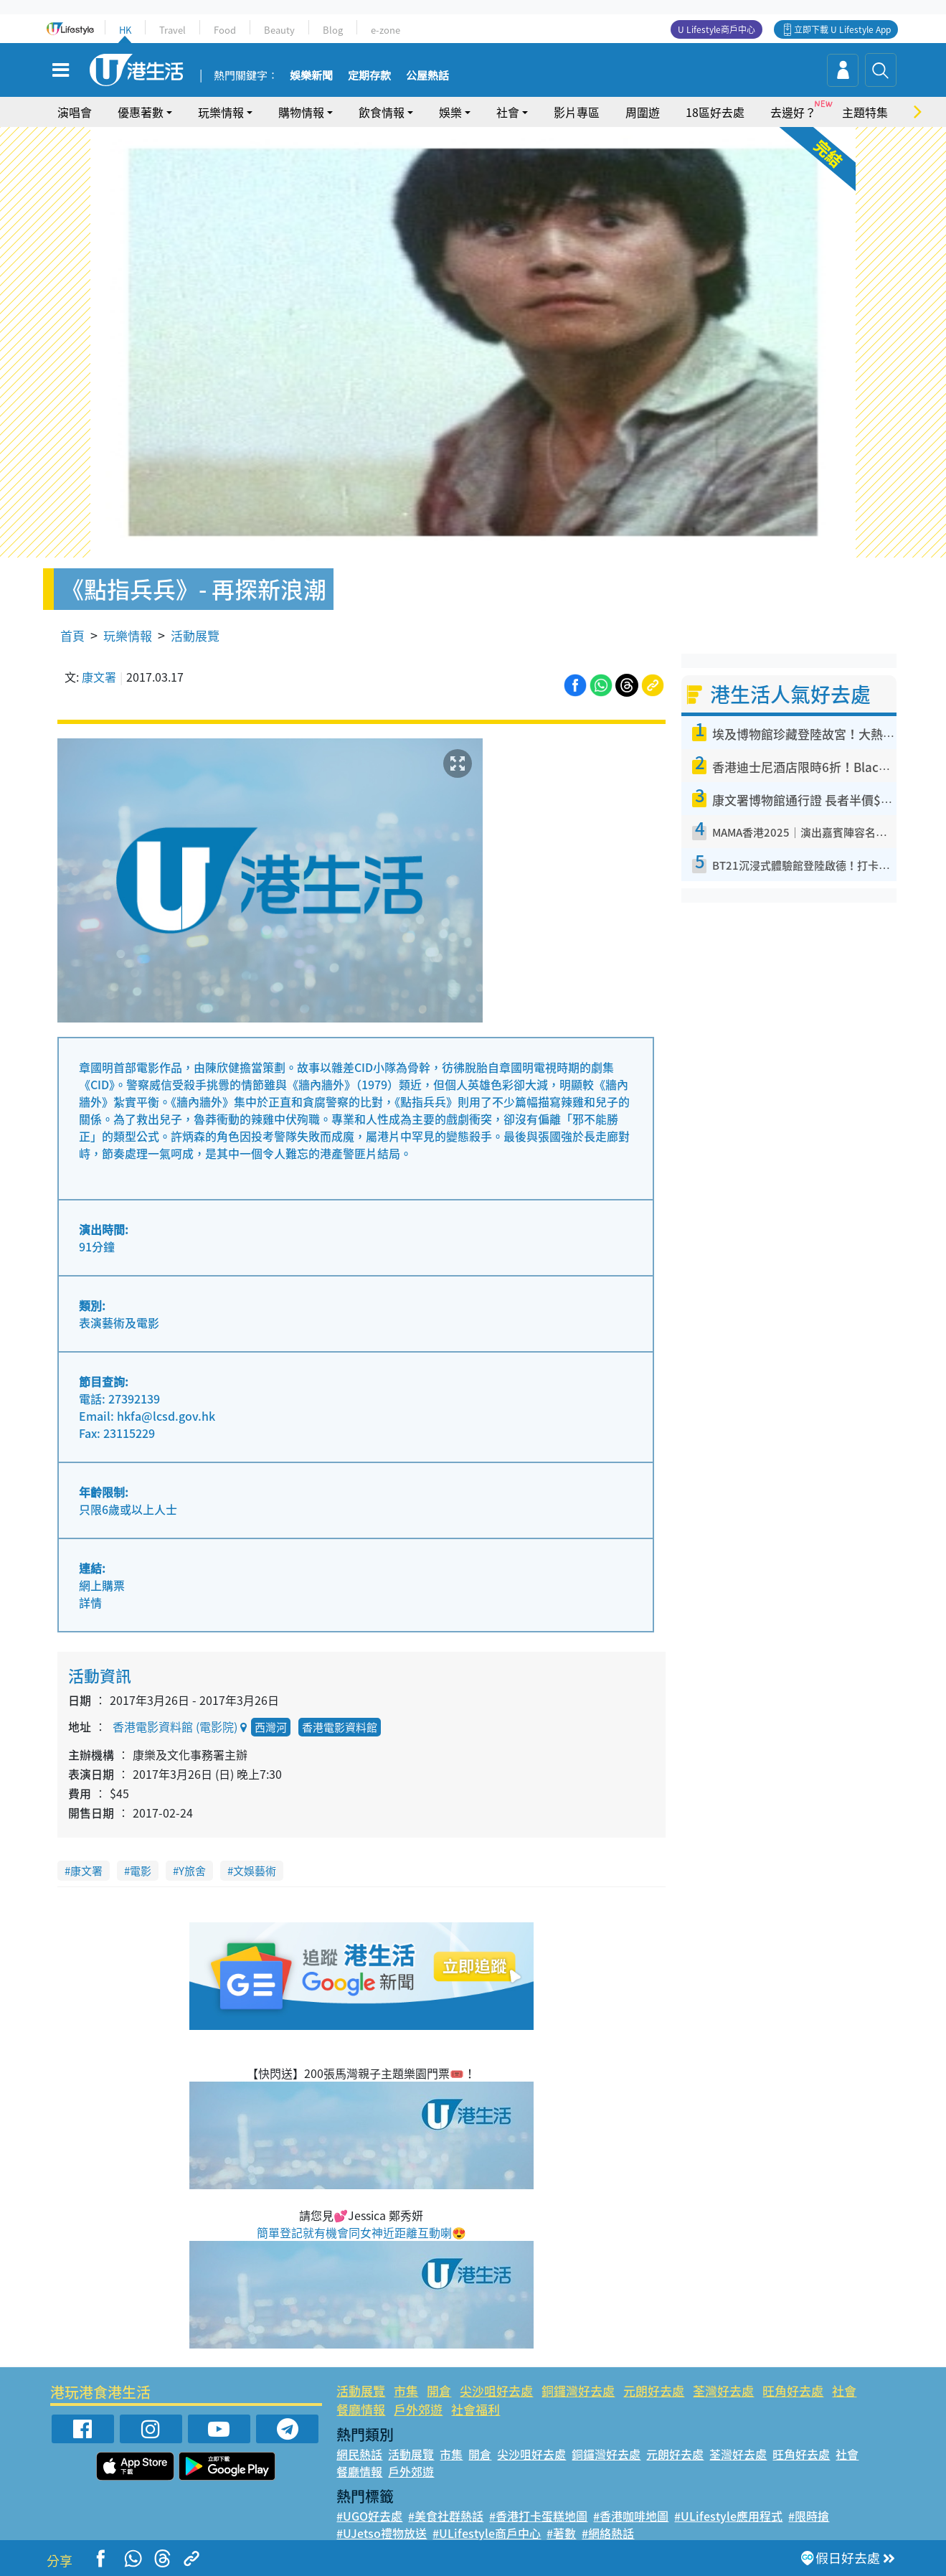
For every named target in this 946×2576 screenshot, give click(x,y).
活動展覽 (195, 635)
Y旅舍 (192, 1871)
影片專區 (577, 112)
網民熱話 (359, 2454)
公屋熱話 (427, 76)
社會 (507, 112)
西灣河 (271, 1727)
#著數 (561, 2533)
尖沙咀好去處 (496, 2390)
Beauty (279, 30)
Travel (172, 30)
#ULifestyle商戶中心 (486, 2533)
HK (125, 30)
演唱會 (74, 112)
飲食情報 (382, 112)
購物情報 (301, 112)
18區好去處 (715, 112)
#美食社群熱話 (445, 2515)
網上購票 (102, 1585)
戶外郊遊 (418, 2409)
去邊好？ (793, 112)
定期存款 (369, 76)
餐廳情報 (360, 2409)
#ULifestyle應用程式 (728, 2515)
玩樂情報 (221, 112)
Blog (333, 30)
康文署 (99, 676)
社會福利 (475, 2409)
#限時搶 (808, 2515)
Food (225, 30)
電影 (140, 1871)
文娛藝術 (254, 1871)
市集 (406, 2390)
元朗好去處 (653, 2390)
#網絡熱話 (608, 2533)
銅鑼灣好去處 (578, 2390)
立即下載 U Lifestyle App (842, 29)
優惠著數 (141, 112)
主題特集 (865, 112)
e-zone (385, 30)
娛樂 (450, 112)
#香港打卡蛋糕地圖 (538, 2515)
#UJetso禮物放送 (381, 2533)
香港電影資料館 (339, 1727)
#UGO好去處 (369, 2515)
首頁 (72, 635)
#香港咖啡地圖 (630, 2515)
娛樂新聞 (311, 76)
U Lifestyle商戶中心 (716, 29)
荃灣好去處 (723, 2390)
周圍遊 (642, 112)
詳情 (90, 1602)
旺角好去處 (792, 2390)
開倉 (439, 2390)
